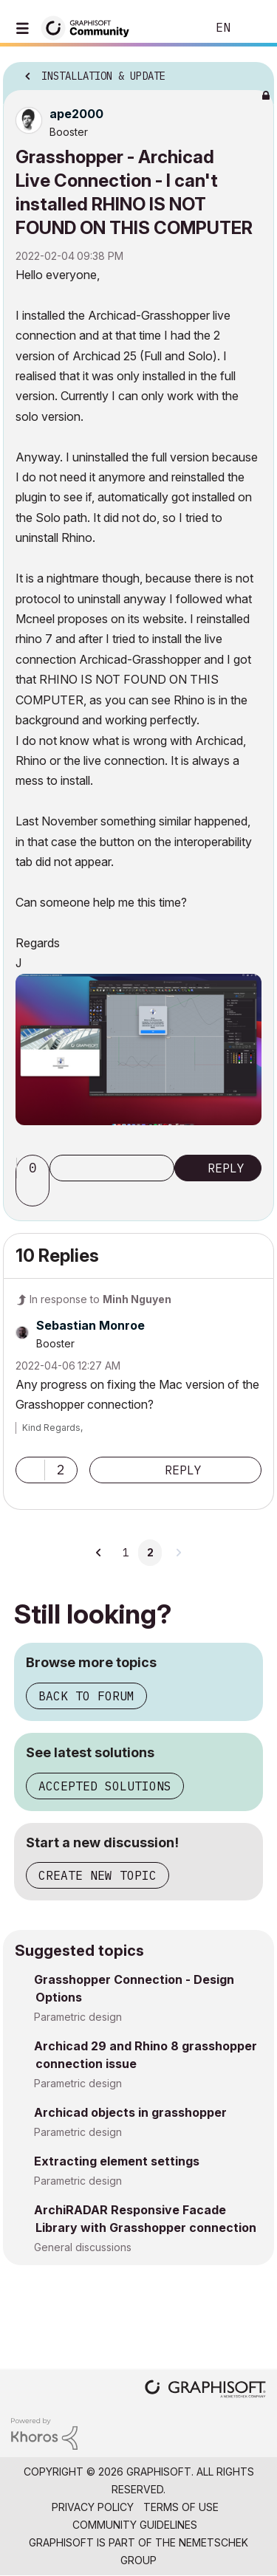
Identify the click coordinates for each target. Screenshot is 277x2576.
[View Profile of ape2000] (76, 113)
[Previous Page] (99, 1552)
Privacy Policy (93, 2507)
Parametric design (78, 2016)
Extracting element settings (116, 2161)
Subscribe (111, 1168)
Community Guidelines (134, 2524)
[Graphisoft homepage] (205, 2390)
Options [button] (253, 71)
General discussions (82, 2247)
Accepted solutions (104, 1786)
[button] (138, 1050)
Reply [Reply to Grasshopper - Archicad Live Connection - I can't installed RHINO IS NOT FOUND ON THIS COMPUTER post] (226, 1168)
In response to (100, 1299)
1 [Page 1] (126, 1552)
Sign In (253, 28)
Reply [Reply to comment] (183, 1470)
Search (172, 28)
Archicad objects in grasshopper (130, 2112)
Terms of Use (181, 2507)
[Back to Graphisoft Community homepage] (90, 27)
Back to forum (86, 1696)
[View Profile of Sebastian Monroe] (90, 1325)
